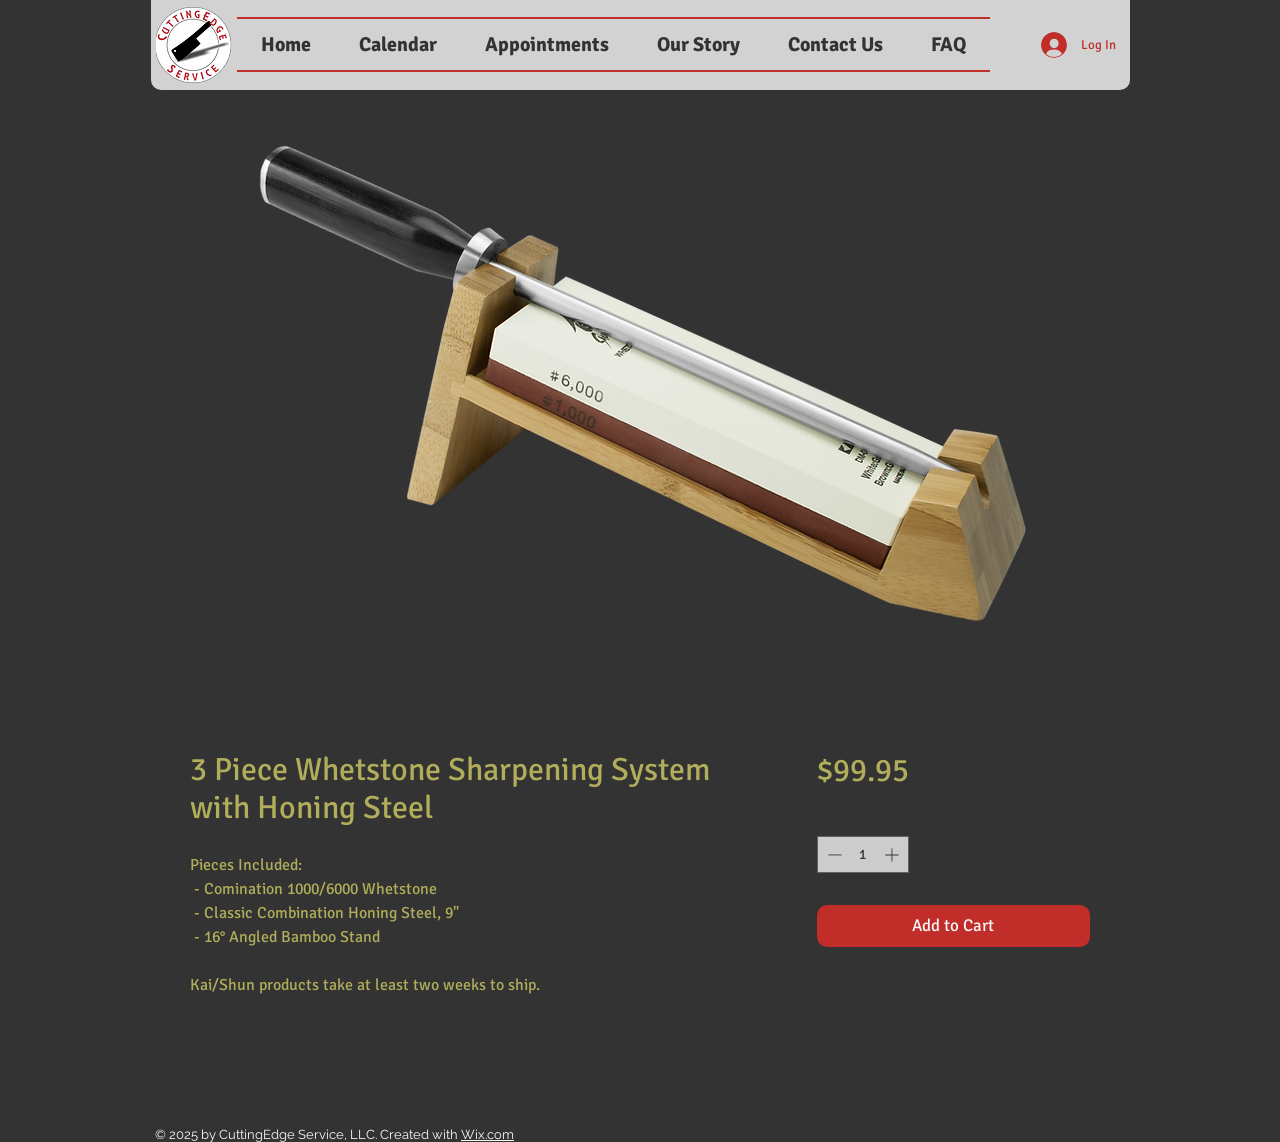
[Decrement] (832, 854)
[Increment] (893, 854)
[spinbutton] (863, 854)
